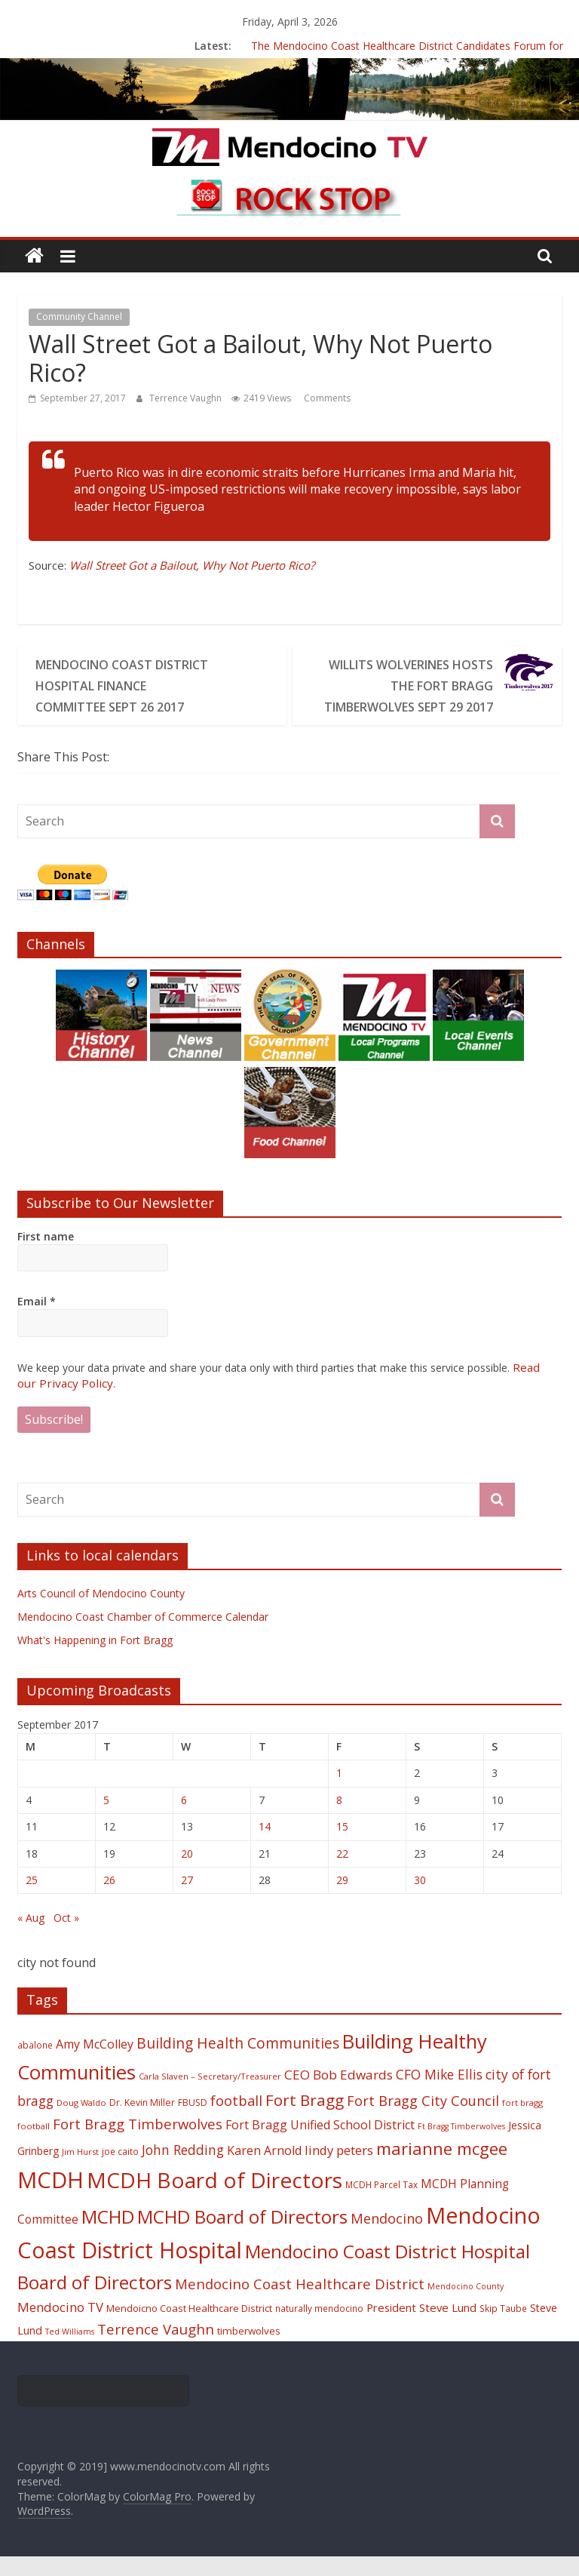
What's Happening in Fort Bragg (95, 1659)
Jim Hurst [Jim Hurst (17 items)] (80, 2171)
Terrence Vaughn (186, 398)
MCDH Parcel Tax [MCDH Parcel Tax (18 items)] (381, 2204)
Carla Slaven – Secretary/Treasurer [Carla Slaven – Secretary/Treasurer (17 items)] (210, 2095)
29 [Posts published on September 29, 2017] (342, 1899)
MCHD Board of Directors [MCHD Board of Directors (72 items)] (242, 2236)
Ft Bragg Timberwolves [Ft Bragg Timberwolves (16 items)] (461, 2146)
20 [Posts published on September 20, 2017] (187, 1873)
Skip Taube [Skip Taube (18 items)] (503, 2328)
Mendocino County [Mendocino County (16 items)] (465, 2306)
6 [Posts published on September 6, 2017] (184, 1819)
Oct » (66, 1937)
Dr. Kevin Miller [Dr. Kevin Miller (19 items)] (142, 2122)
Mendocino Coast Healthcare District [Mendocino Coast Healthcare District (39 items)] (299, 2303)
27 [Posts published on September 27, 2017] (187, 1899)
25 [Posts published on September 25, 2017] (32, 1899)
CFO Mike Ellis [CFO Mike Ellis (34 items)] (439, 2094)
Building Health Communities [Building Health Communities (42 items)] (237, 2062)
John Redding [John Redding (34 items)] (183, 2169)
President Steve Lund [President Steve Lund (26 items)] (421, 2327)
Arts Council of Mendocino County (101, 1613)
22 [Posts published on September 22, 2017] (342, 1873)
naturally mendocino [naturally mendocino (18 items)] (319, 2328)
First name (45, 1257)
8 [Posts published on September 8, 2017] (339, 1819)
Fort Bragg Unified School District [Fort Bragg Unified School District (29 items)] (320, 2144)
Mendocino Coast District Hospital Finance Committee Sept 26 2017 (110, 696)
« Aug (30, 1937)
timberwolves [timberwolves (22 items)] (248, 2350)
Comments (326, 398)
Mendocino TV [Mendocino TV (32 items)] (60, 2326)
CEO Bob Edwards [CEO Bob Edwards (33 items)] (338, 2094)
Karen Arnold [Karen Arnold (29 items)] (264, 2170)
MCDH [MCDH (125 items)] (50, 2199)
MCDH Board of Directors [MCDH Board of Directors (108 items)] (214, 2199)
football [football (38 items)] (236, 2119)
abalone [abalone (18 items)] (35, 2064)
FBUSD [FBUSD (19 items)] (192, 2122)
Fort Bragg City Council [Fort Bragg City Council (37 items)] (423, 2120)
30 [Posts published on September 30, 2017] (420, 1899)
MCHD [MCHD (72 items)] (107, 2236)
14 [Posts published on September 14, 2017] (265, 1846)
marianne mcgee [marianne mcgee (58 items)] (441, 2168)
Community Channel (79, 316)
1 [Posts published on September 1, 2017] (339, 1792)
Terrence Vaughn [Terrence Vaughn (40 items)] (155, 2349)
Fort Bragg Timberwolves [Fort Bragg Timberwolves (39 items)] (137, 2143)
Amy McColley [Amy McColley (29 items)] (94, 2063)
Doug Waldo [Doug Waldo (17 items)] (81, 2122)
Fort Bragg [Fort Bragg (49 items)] (304, 2119)
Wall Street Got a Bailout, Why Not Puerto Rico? (191, 565)
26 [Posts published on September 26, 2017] (109, 1899)
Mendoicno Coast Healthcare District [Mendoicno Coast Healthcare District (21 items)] (189, 2328)
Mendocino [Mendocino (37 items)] (387, 2238)
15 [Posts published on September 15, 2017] (342, 1846)
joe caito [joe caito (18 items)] (120, 2171)
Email (36, 1322)
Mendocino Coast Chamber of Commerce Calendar (142, 1636)
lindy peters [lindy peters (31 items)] (339, 2169)
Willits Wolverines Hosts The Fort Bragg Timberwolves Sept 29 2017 (410, 696)
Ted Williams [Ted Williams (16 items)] (69, 2351)
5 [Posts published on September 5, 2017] (106, 1819)
